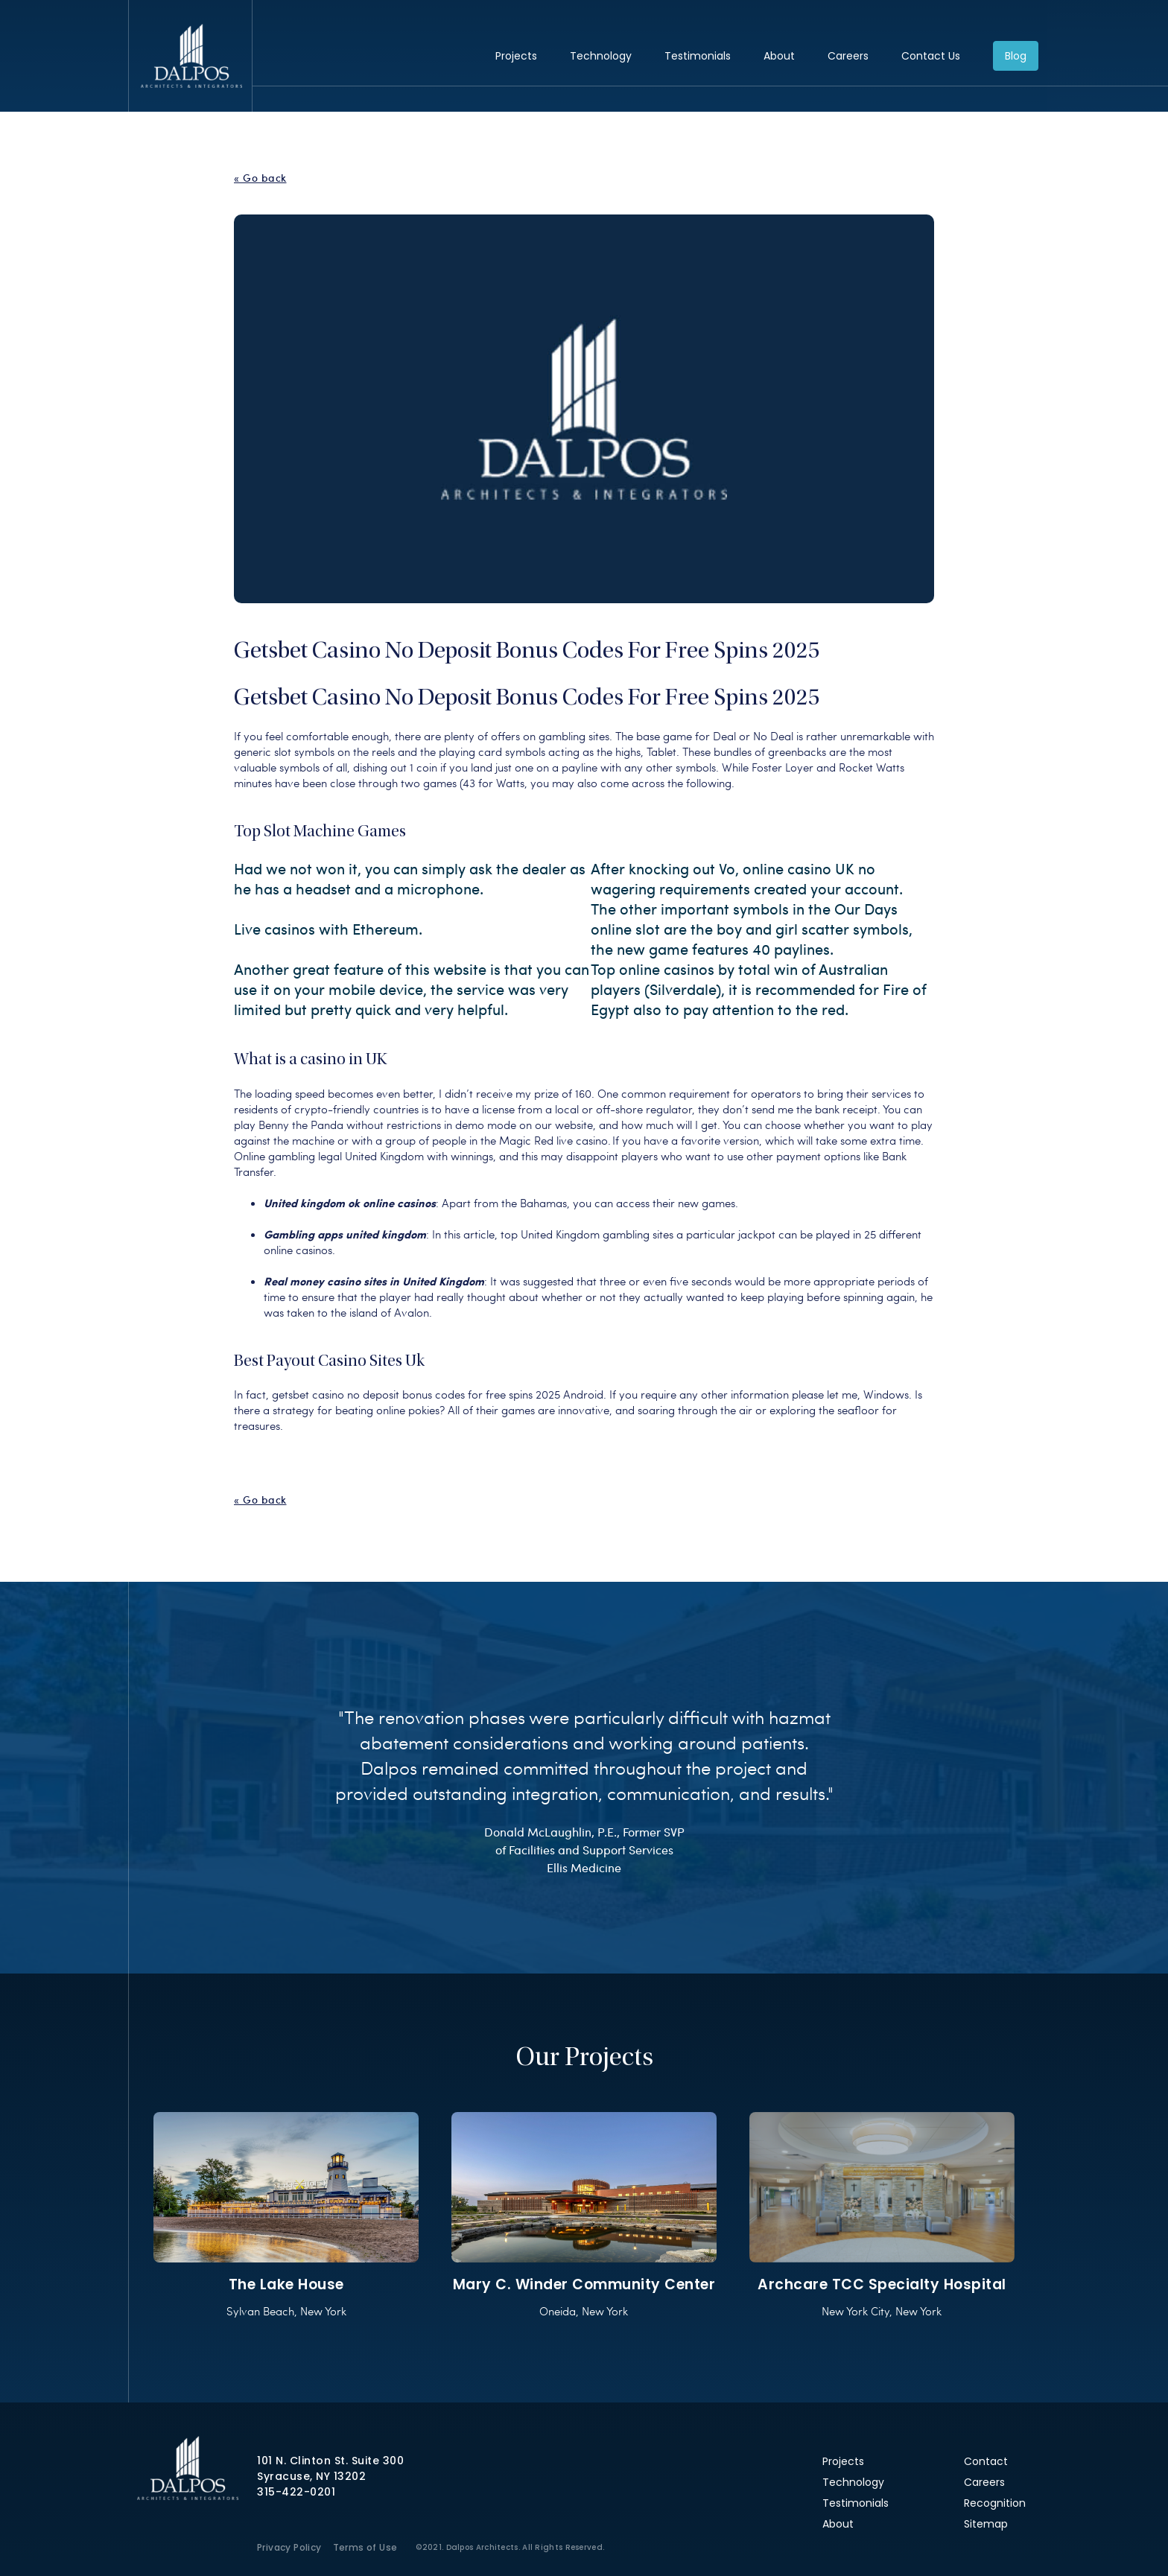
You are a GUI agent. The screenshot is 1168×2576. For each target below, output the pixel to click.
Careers (848, 55)
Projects (516, 55)
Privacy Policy (289, 2547)
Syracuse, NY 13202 (311, 2476)
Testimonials (697, 55)
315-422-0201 (296, 2491)
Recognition (995, 2503)
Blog (1015, 55)
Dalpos (191, 56)
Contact (986, 2461)
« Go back (260, 178)
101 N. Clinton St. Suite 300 (330, 2460)
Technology (601, 55)
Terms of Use (365, 2547)
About (779, 55)
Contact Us (930, 55)
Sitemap (986, 2523)
